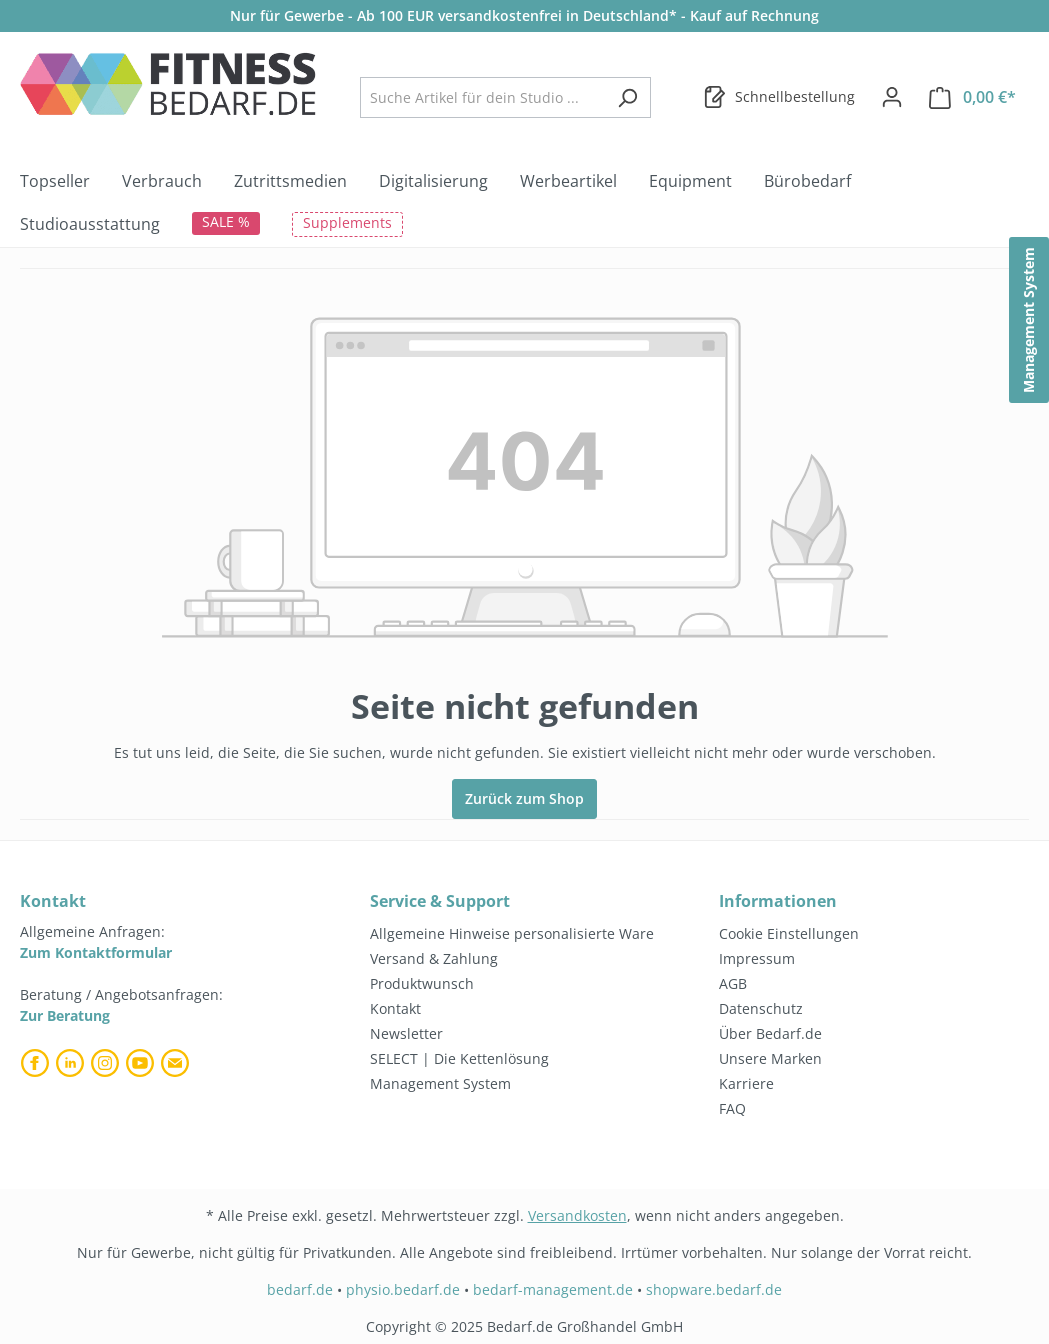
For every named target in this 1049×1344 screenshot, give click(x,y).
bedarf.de (300, 1289)
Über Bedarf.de (770, 1033)
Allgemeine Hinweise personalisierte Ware (512, 933)
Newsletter (406, 1033)
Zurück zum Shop (524, 798)
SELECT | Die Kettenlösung (459, 1058)
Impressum (757, 958)
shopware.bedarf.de (714, 1289)
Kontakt (395, 1008)
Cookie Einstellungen (789, 933)
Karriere (746, 1083)
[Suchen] (627, 97)
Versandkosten (577, 1215)
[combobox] (482, 97)
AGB (733, 983)
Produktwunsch (422, 983)
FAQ (732, 1108)
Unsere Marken (770, 1058)
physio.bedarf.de (403, 1289)
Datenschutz (761, 1008)
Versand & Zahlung (434, 958)
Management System (440, 1083)
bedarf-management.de (553, 1289)
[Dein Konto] (892, 97)
